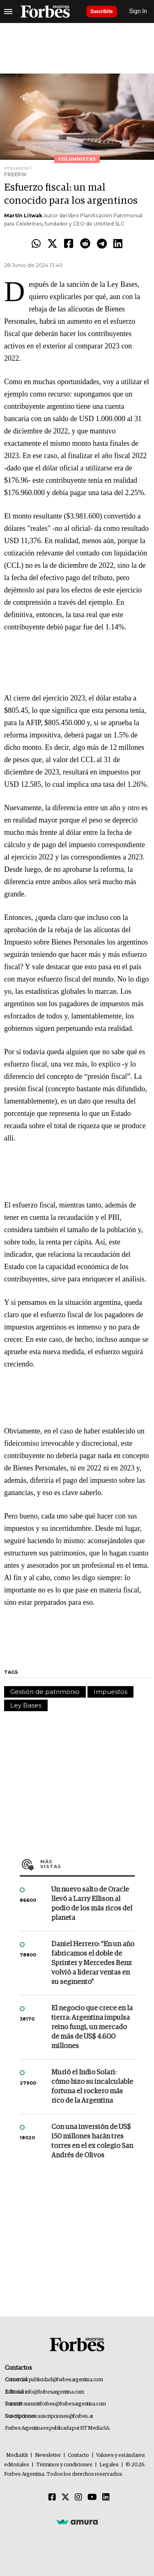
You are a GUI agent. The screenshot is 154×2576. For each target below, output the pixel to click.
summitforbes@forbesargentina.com (65, 2404)
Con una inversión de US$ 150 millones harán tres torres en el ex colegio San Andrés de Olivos (92, 2141)
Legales (109, 2465)
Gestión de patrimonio (45, 1692)
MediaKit (17, 2455)
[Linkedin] (106, 2497)
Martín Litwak (23, 215)
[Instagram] (78, 2497)
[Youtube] (92, 2497)
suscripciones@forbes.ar (65, 2416)
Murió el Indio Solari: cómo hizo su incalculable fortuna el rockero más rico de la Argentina (92, 2086)
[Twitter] (65, 2497)
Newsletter (48, 2455)
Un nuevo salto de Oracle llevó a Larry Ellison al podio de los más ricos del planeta (91, 1904)
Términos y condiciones (64, 2465)
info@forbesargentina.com (54, 2392)
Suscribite (101, 11)
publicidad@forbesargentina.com (66, 2379)
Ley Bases (25, 1705)
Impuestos (110, 1692)
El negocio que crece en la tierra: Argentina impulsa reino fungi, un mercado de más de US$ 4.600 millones (92, 2027)
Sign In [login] (138, 11)
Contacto (78, 2455)
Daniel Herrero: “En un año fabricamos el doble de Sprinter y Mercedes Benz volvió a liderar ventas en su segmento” (92, 1963)
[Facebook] (52, 2497)
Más (87, 1864)
